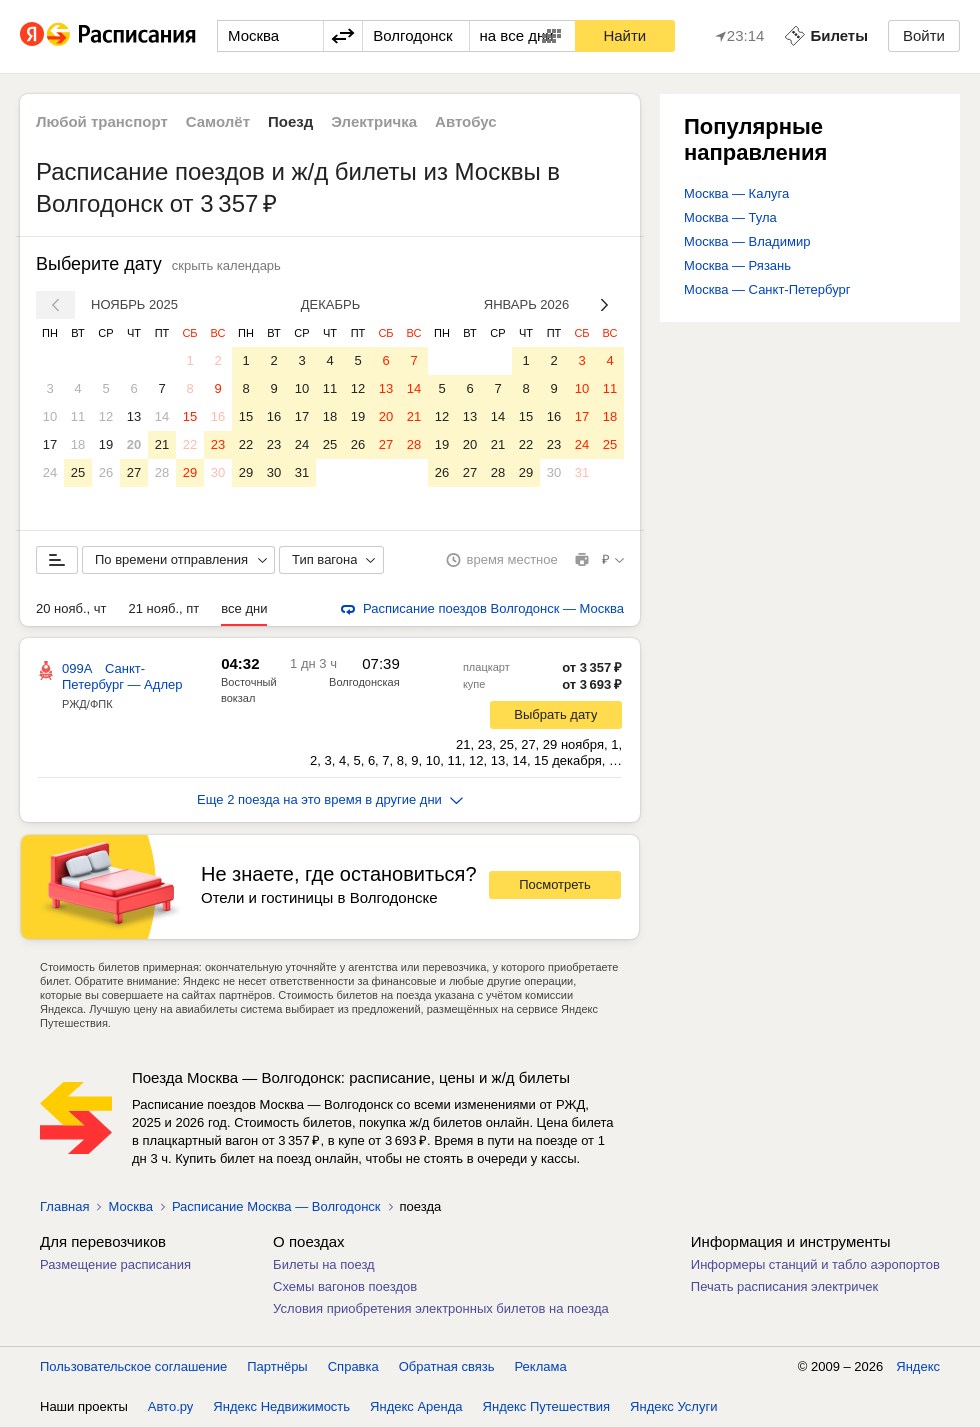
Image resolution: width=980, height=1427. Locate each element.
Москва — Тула (730, 217)
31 (302, 472)
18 (78, 444)
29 (190, 472)
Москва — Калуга (736, 193)
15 (190, 416)
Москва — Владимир (747, 241)
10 (50, 416)
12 (106, 416)
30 (218, 472)
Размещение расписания (115, 1264)
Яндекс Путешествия (547, 1406)
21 (162, 444)
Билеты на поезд (324, 1264)
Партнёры (277, 1366)
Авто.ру (171, 1406)
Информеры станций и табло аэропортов (815, 1264)
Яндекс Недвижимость (281, 1406)
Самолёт (218, 121)
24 (50, 472)
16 (218, 416)
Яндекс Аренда (416, 1406)
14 (162, 416)
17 (50, 444)
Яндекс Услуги (673, 1406)
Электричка (374, 121)
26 (106, 472)
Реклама (541, 1366)
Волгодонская (364, 682)
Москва (130, 1206)
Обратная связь (447, 1366)
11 (78, 416)
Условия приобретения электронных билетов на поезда (441, 1308)
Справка (353, 1366)
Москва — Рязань (737, 265)
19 (106, 444)
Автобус (466, 121)
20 (134, 444)
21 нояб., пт (164, 608)
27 (134, 472)
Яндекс (918, 1366)
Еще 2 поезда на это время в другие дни (330, 799)
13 (134, 416)
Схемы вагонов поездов (345, 1286)
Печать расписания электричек (784, 1286)
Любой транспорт (102, 121)
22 (190, 444)
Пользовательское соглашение (133, 1366)
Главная (64, 1206)
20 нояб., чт (71, 608)
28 (162, 472)
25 (78, 472)
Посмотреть (555, 884)
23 (218, 444)
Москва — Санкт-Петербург (767, 289)
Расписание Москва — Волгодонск (276, 1206)
